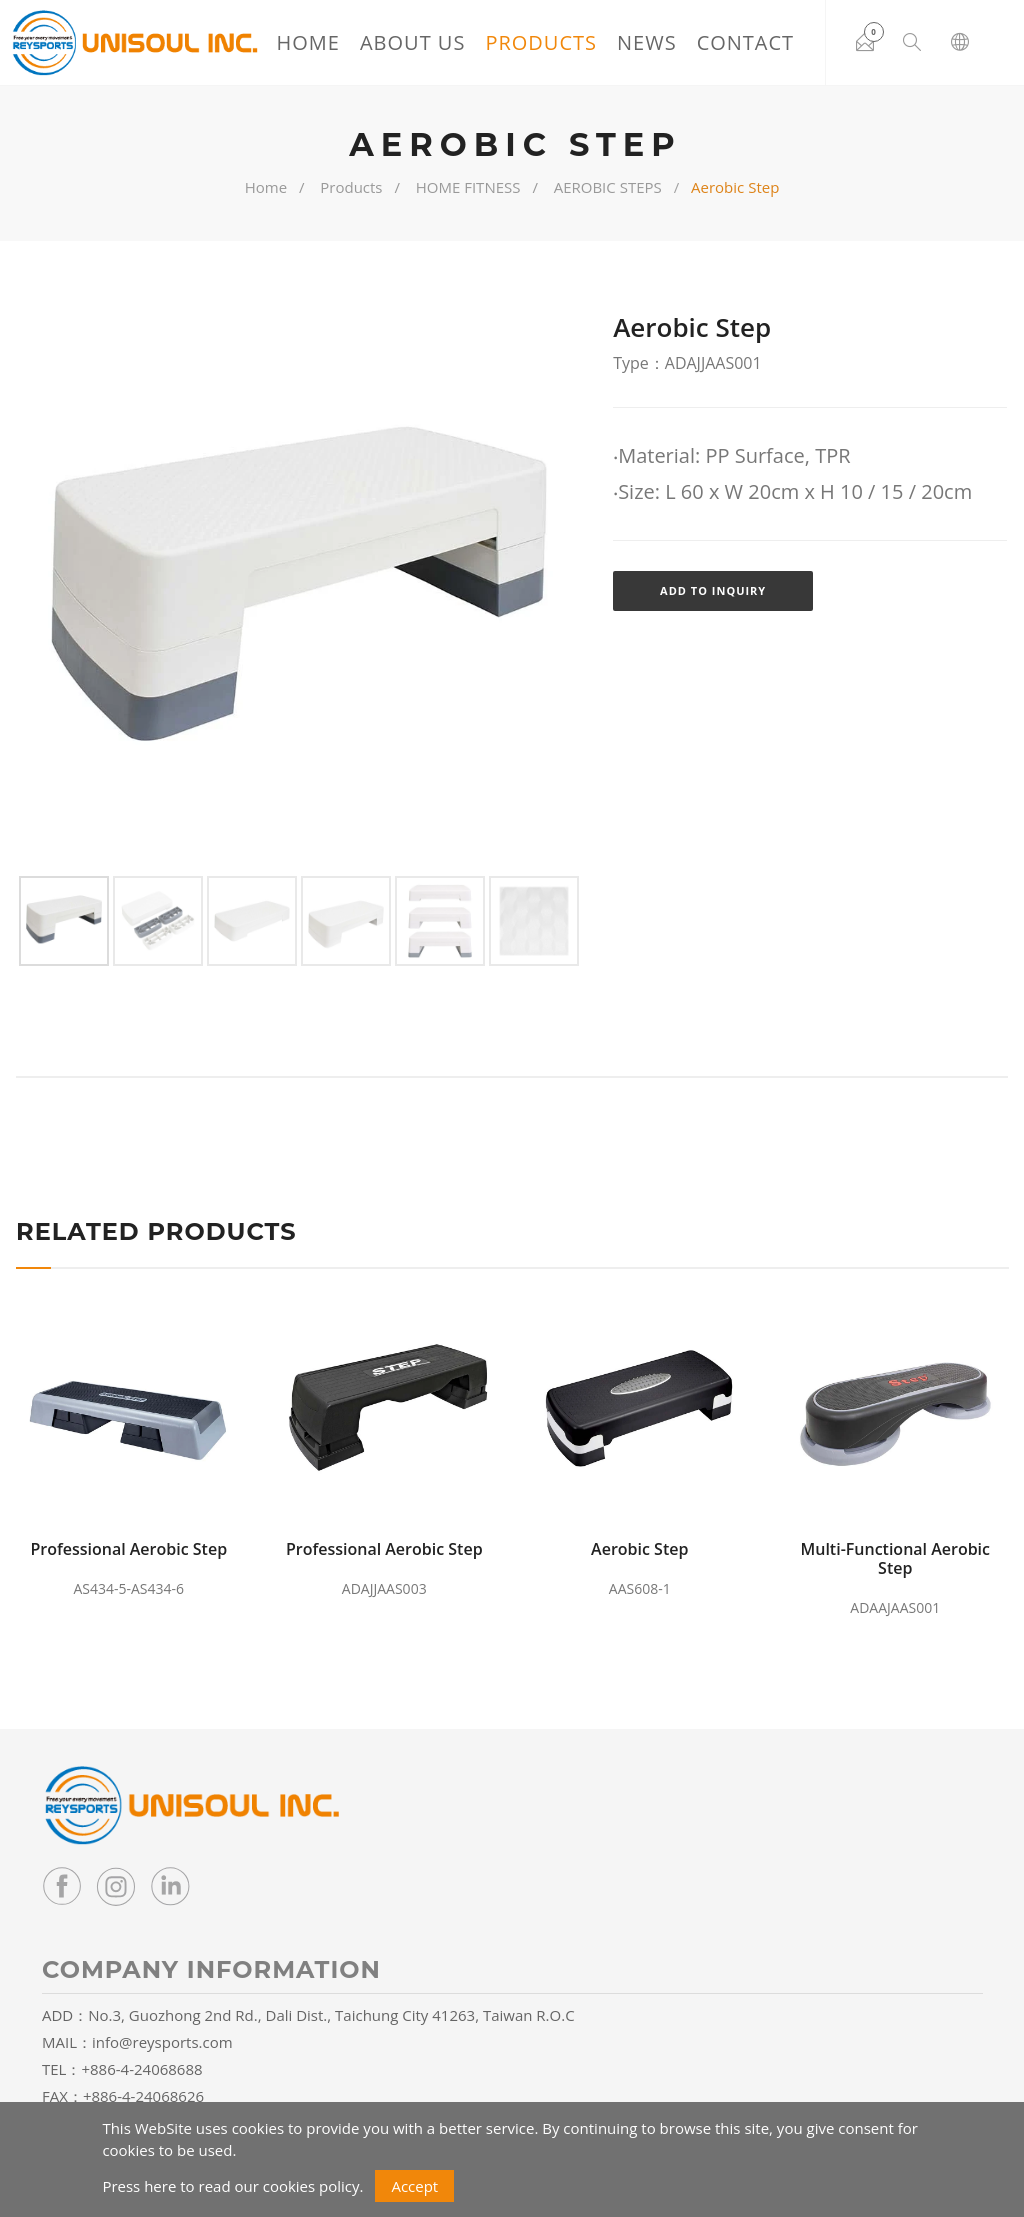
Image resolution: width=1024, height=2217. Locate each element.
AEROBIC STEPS (608, 187)
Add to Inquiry (713, 590)
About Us (412, 42)
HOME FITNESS (468, 187)
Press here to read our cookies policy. (232, 2186)
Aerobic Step (639, 1549)
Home (307, 42)
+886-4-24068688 (141, 2069)
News (647, 42)
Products (541, 42)
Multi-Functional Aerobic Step (895, 1558)
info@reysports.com (162, 2042)
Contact (745, 42)
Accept (414, 2186)
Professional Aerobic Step (128, 1549)
